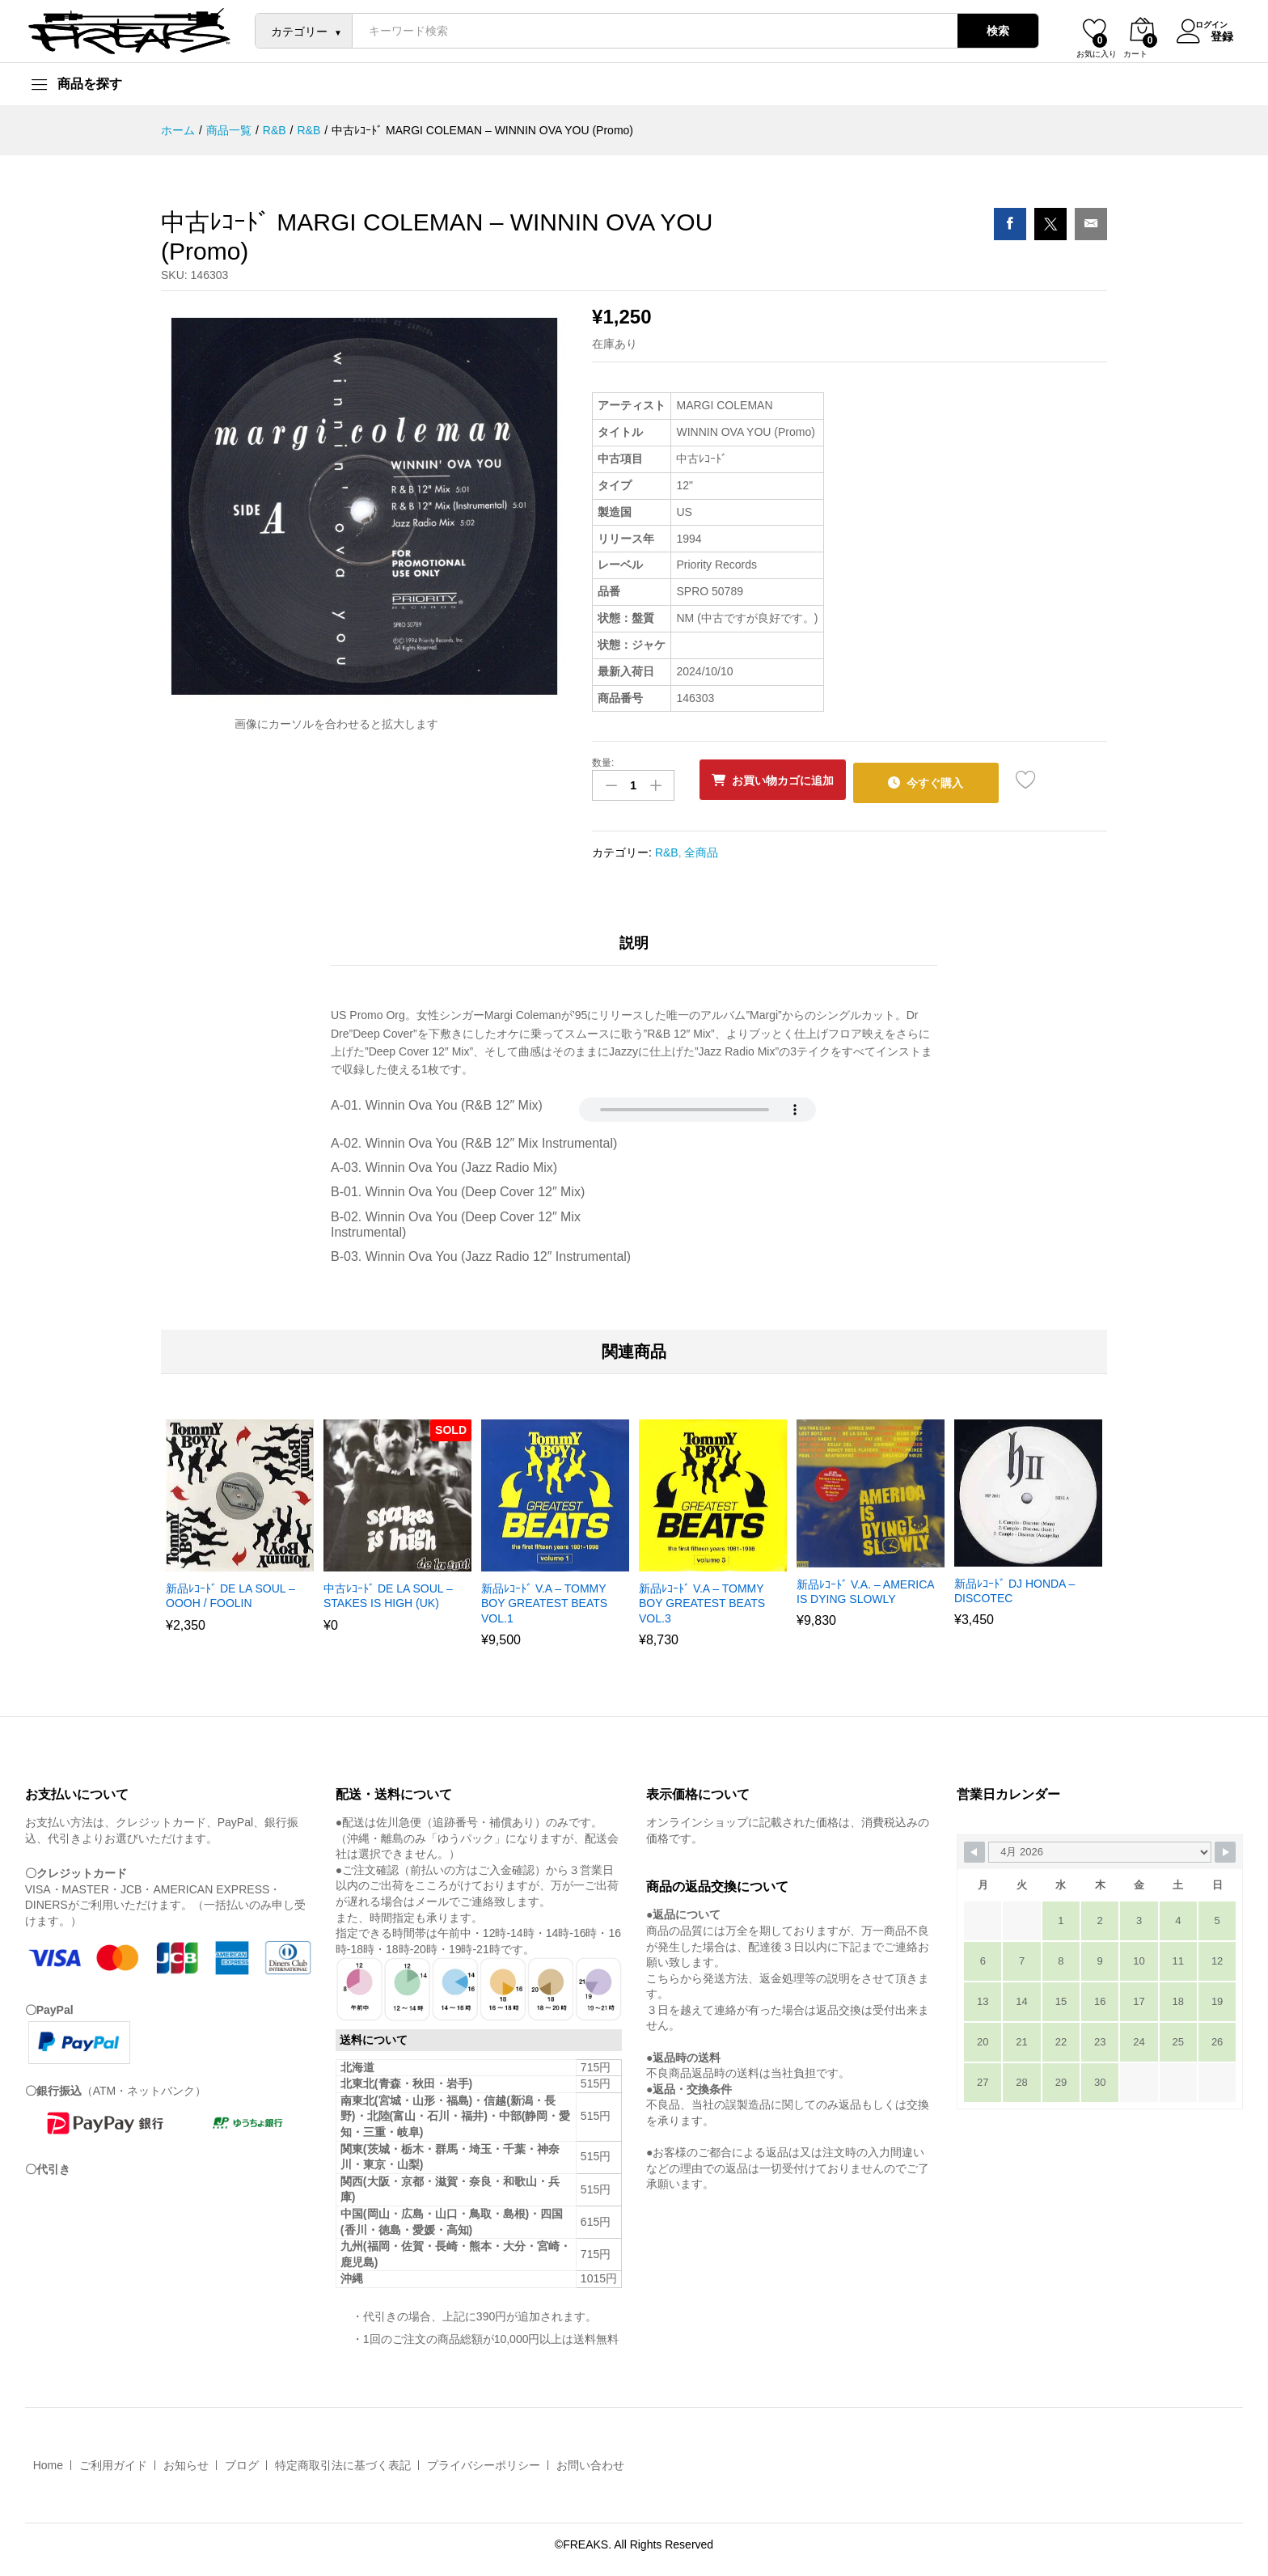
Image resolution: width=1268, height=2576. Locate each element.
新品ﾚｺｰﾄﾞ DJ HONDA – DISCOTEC (1014, 1586)
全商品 (701, 846)
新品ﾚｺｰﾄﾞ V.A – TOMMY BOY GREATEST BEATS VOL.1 (544, 1598)
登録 (1212, 34)
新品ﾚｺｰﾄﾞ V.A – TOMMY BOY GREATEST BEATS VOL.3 (702, 1598)
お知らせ (186, 2460)
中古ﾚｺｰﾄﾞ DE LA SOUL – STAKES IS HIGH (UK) (388, 1591)
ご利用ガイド (113, 2460)
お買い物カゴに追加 (791, 780)
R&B (666, 846)
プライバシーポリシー (483, 2460)
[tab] (634, 944)
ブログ (242, 2460)
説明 (634, 937)
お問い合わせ (590, 2460)
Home (48, 2460)
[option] (240, 1531)
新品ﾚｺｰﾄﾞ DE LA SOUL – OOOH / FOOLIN (230, 1591)
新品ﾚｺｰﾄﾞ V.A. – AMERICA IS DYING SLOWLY (865, 1587)
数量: (603, 763)
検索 (988, 30)
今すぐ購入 (957, 779)
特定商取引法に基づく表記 (343, 2460)
